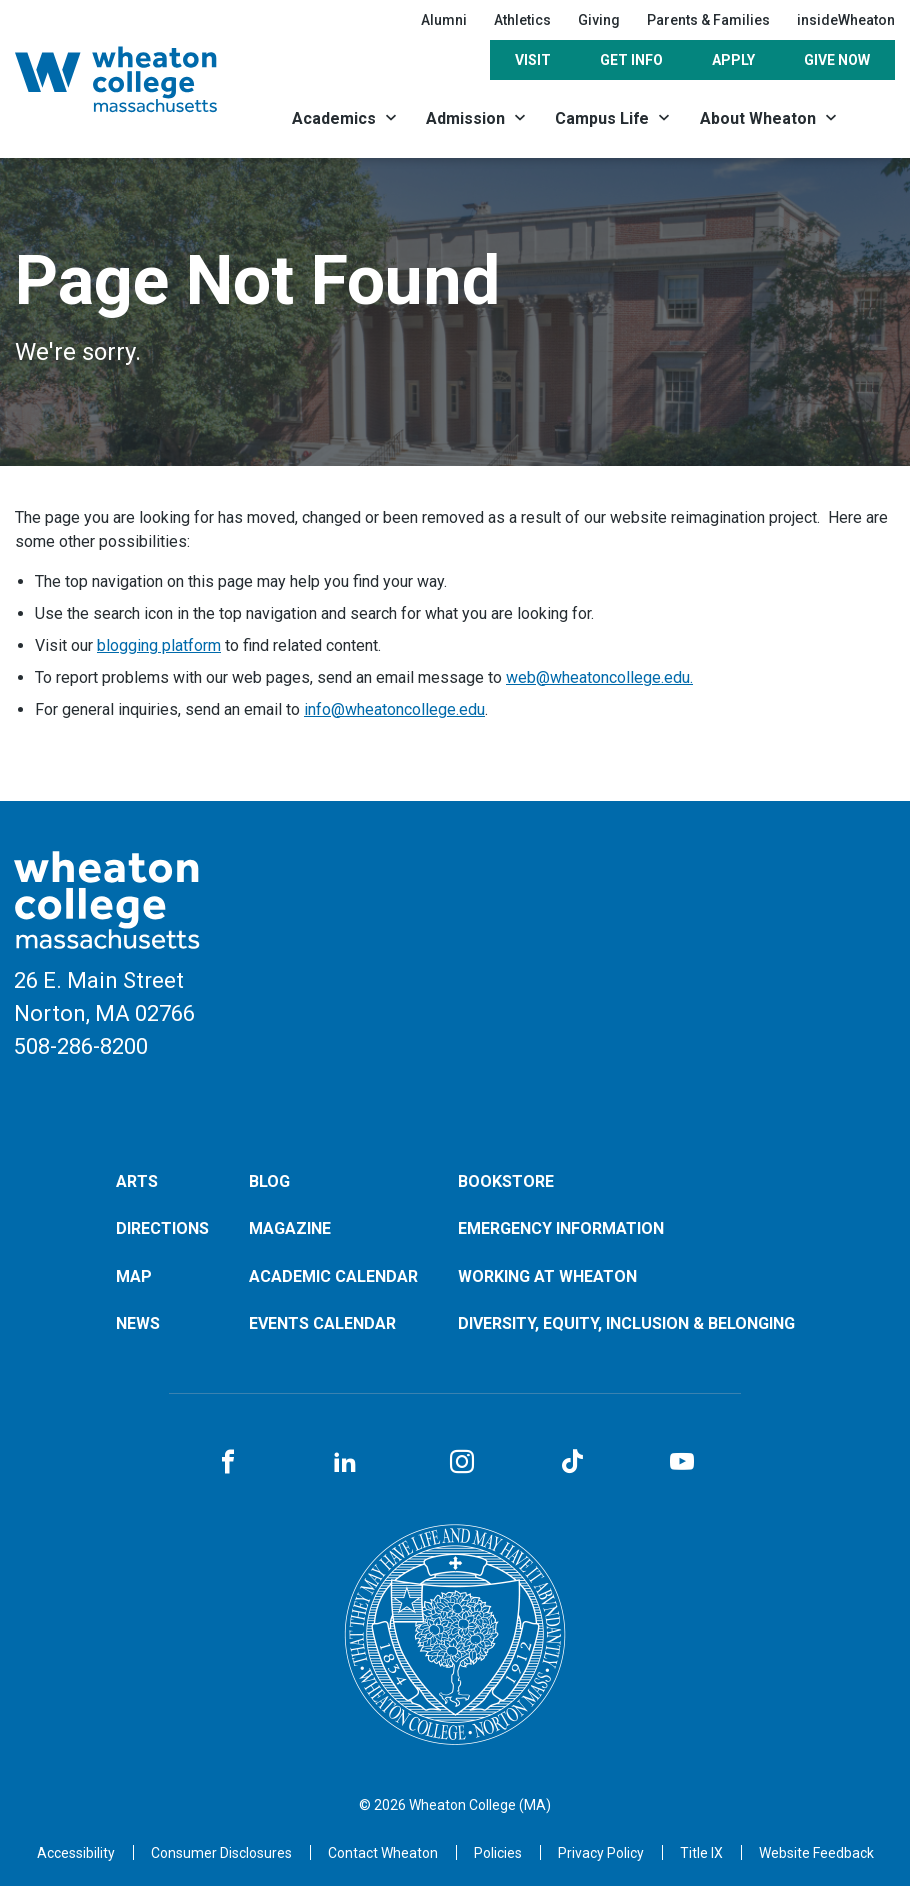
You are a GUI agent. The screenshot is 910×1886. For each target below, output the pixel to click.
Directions (162, 1228)
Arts (137, 1181)
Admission (465, 118)
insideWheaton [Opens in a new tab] (846, 20)
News (138, 1323)
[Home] (138, 79)
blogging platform (159, 645)
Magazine (290, 1228)
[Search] (874, 117)
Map (134, 1276)
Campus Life (602, 118)
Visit (533, 60)
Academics (334, 118)
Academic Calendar (333, 1276)
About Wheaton (758, 118)
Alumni (444, 20)
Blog (269, 1181)
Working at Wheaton (547, 1276)
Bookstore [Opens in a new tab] (506, 1181)
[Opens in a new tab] (383, 1853)
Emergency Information (561, 1228)
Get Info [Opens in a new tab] (631, 60)
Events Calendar (322, 1323)
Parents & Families (708, 20)
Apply (733, 60)
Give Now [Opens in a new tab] (837, 60)
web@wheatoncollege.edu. (599, 677)
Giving (599, 20)
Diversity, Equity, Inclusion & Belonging (626, 1323)
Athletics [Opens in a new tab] (522, 20)
